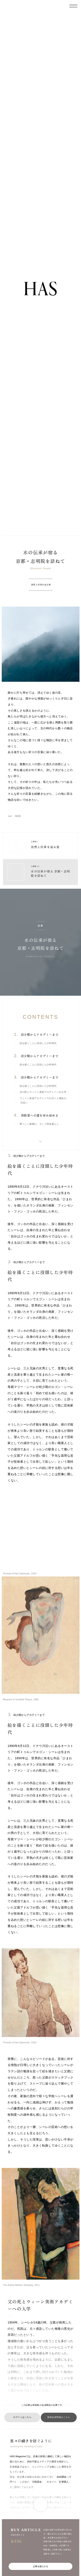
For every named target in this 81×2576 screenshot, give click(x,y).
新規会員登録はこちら (58, 2417)
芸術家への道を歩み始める (36, 1115)
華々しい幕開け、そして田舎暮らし (39, 1124)
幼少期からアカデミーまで (36, 1034)
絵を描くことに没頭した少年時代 (37, 1043)
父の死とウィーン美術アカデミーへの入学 (42, 1092)
